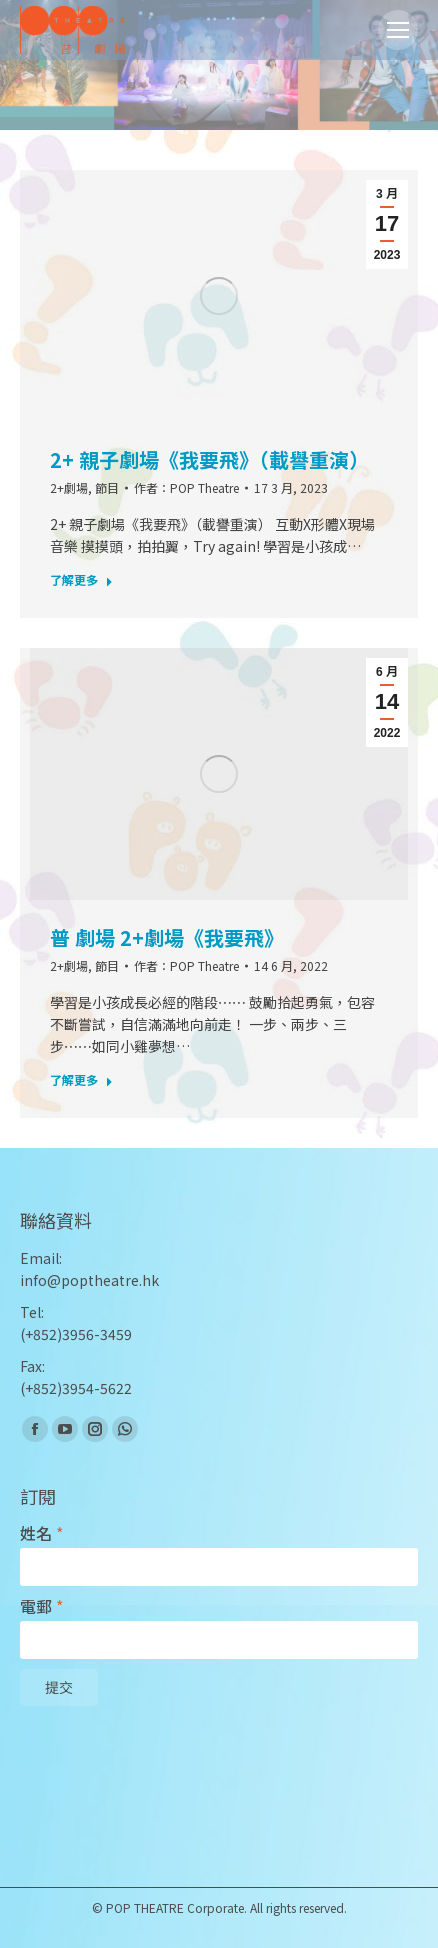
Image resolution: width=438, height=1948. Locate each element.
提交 (59, 1688)
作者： (186, 487)
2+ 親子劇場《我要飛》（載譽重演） (209, 460)
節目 (107, 487)
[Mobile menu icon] (398, 30)
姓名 (41, 1533)
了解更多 (81, 580)
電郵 (41, 1606)
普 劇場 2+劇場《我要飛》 (167, 938)
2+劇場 (69, 487)
